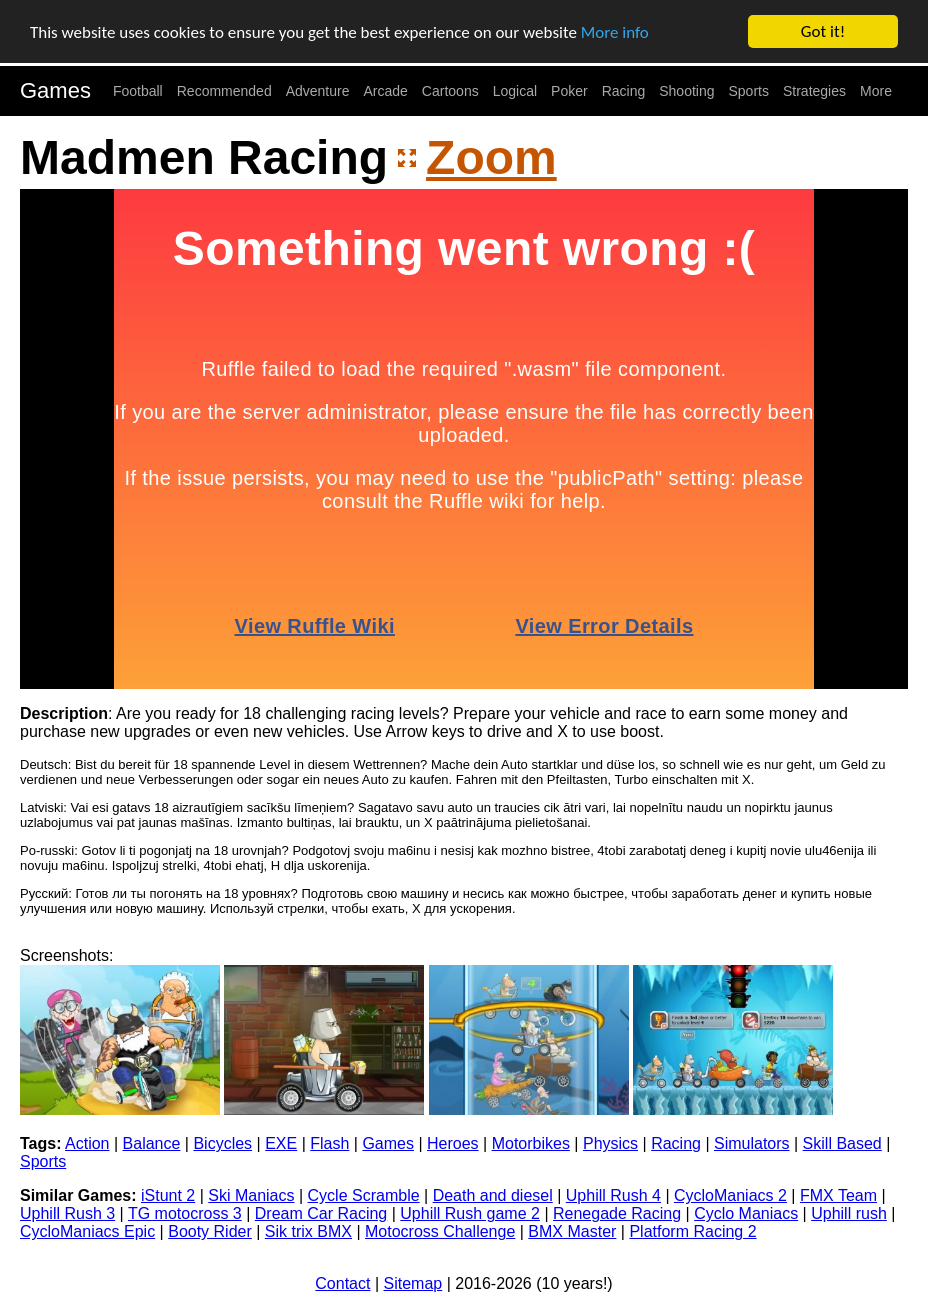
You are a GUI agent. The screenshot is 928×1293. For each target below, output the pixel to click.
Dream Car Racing (321, 1213)
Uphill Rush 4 (613, 1195)
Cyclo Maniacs (746, 1213)
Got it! (823, 31)
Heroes (453, 1143)
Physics (610, 1143)
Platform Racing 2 (692, 1231)
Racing (624, 91)
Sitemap (413, 1283)
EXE (281, 1143)
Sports (749, 91)
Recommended (224, 91)
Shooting (686, 91)
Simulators (752, 1143)
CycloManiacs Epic (87, 1231)
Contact (342, 1283)
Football (138, 91)
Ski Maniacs (251, 1195)
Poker (569, 91)
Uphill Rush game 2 (470, 1213)
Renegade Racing (617, 1213)
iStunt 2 (168, 1195)
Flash (329, 1143)
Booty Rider (210, 1231)
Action (87, 1143)
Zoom (491, 157)
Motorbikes (531, 1143)
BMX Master (572, 1231)
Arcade (386, 91)
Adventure (318, 91)
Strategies (814, 91)
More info (615, 31)
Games (55, 90)
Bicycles (222, 1143)
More (876, 91)
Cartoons (450, 91)
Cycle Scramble (364, 1195)
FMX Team (838, 1195)
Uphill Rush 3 (67, 1213)
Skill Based (842, 1143)
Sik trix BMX (308, 1231)
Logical (515, 91)
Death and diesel (493, 1195)
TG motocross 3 (185, 1213)
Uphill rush (849, 1213)
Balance (152, 1143)
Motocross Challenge (440, 1231)
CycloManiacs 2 (730, 1195)
